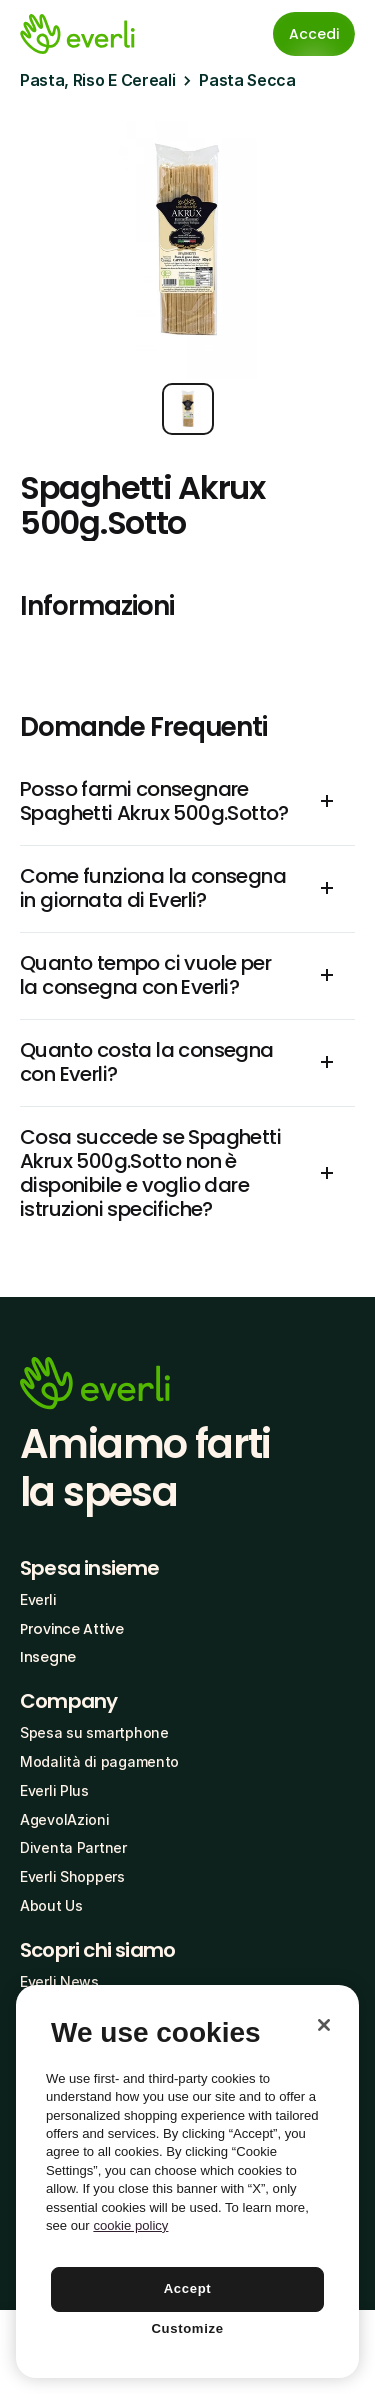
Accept (188, 2288)
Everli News (59, 1981)
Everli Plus (54, 1790)
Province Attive (72, 1629)
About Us (51, 1905)
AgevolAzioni (65, 1819)
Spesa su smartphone (94, 1732)
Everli (38, 1599)
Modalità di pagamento (99, 1761)
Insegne (48, 1657)
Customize (187, 2328)
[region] (187, 2181)
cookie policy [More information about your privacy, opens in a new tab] (130, 2225)
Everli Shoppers (72, 1876)
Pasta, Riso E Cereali (97, 80)
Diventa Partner (73, 1847)
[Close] (324, 2025)
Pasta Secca (247, 80)
